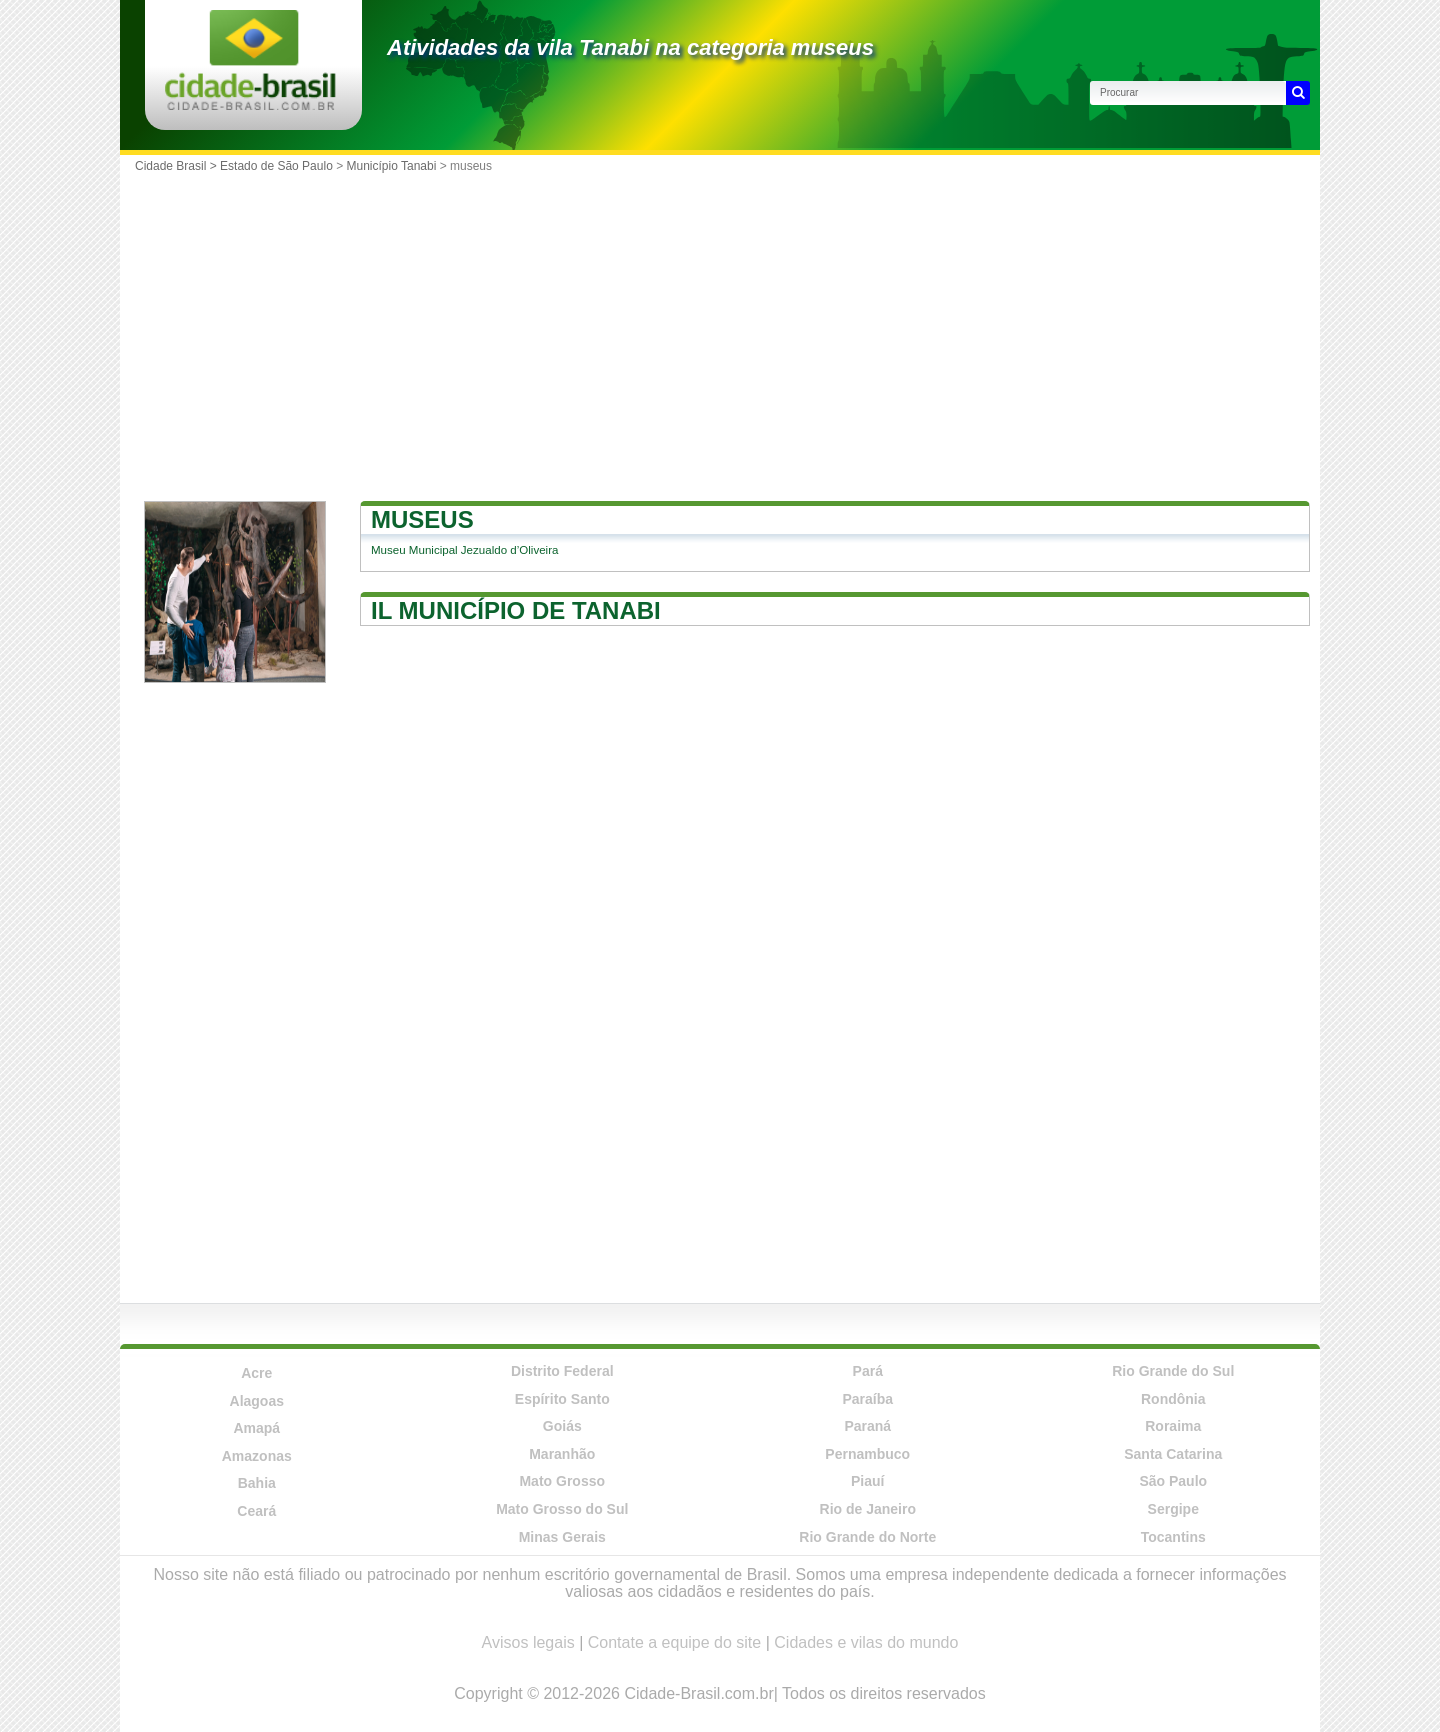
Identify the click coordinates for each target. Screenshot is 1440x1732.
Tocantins (1173, 1537)
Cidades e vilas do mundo (866, 1642)
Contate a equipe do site (674, 1642)
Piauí (867, 1481)
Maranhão (562, 1454)
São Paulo (1173, 1481)
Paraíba (867, 1399)
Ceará (256, 1511)
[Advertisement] (720, 331)
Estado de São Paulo (276, 166)
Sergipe (1173, 1509)
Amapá (256, 1428)
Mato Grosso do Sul (562, 1509)
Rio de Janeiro (868, 1509)
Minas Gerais (562, 1537)
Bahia (257, 1483)
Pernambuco (867, 1454)
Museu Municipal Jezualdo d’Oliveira (464, 550)
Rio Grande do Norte (867, 1537)
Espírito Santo (562, 1399)
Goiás (562, 1426)
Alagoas (257, 1401)
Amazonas (257, 1456)
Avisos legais (528, 1642)
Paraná (867, 1426)
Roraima (1173, 1426)
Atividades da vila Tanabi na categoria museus (630, 47)
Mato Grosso (562, 1481)
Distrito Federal (562, 1371)
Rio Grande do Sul (1173, 1371)
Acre (256, 1373)
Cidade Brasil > (177, 166)
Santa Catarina (1173, 1454)
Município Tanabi (392, 166)
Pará (868, 1371)
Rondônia (1173, 1399)
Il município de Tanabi (516, 610)
